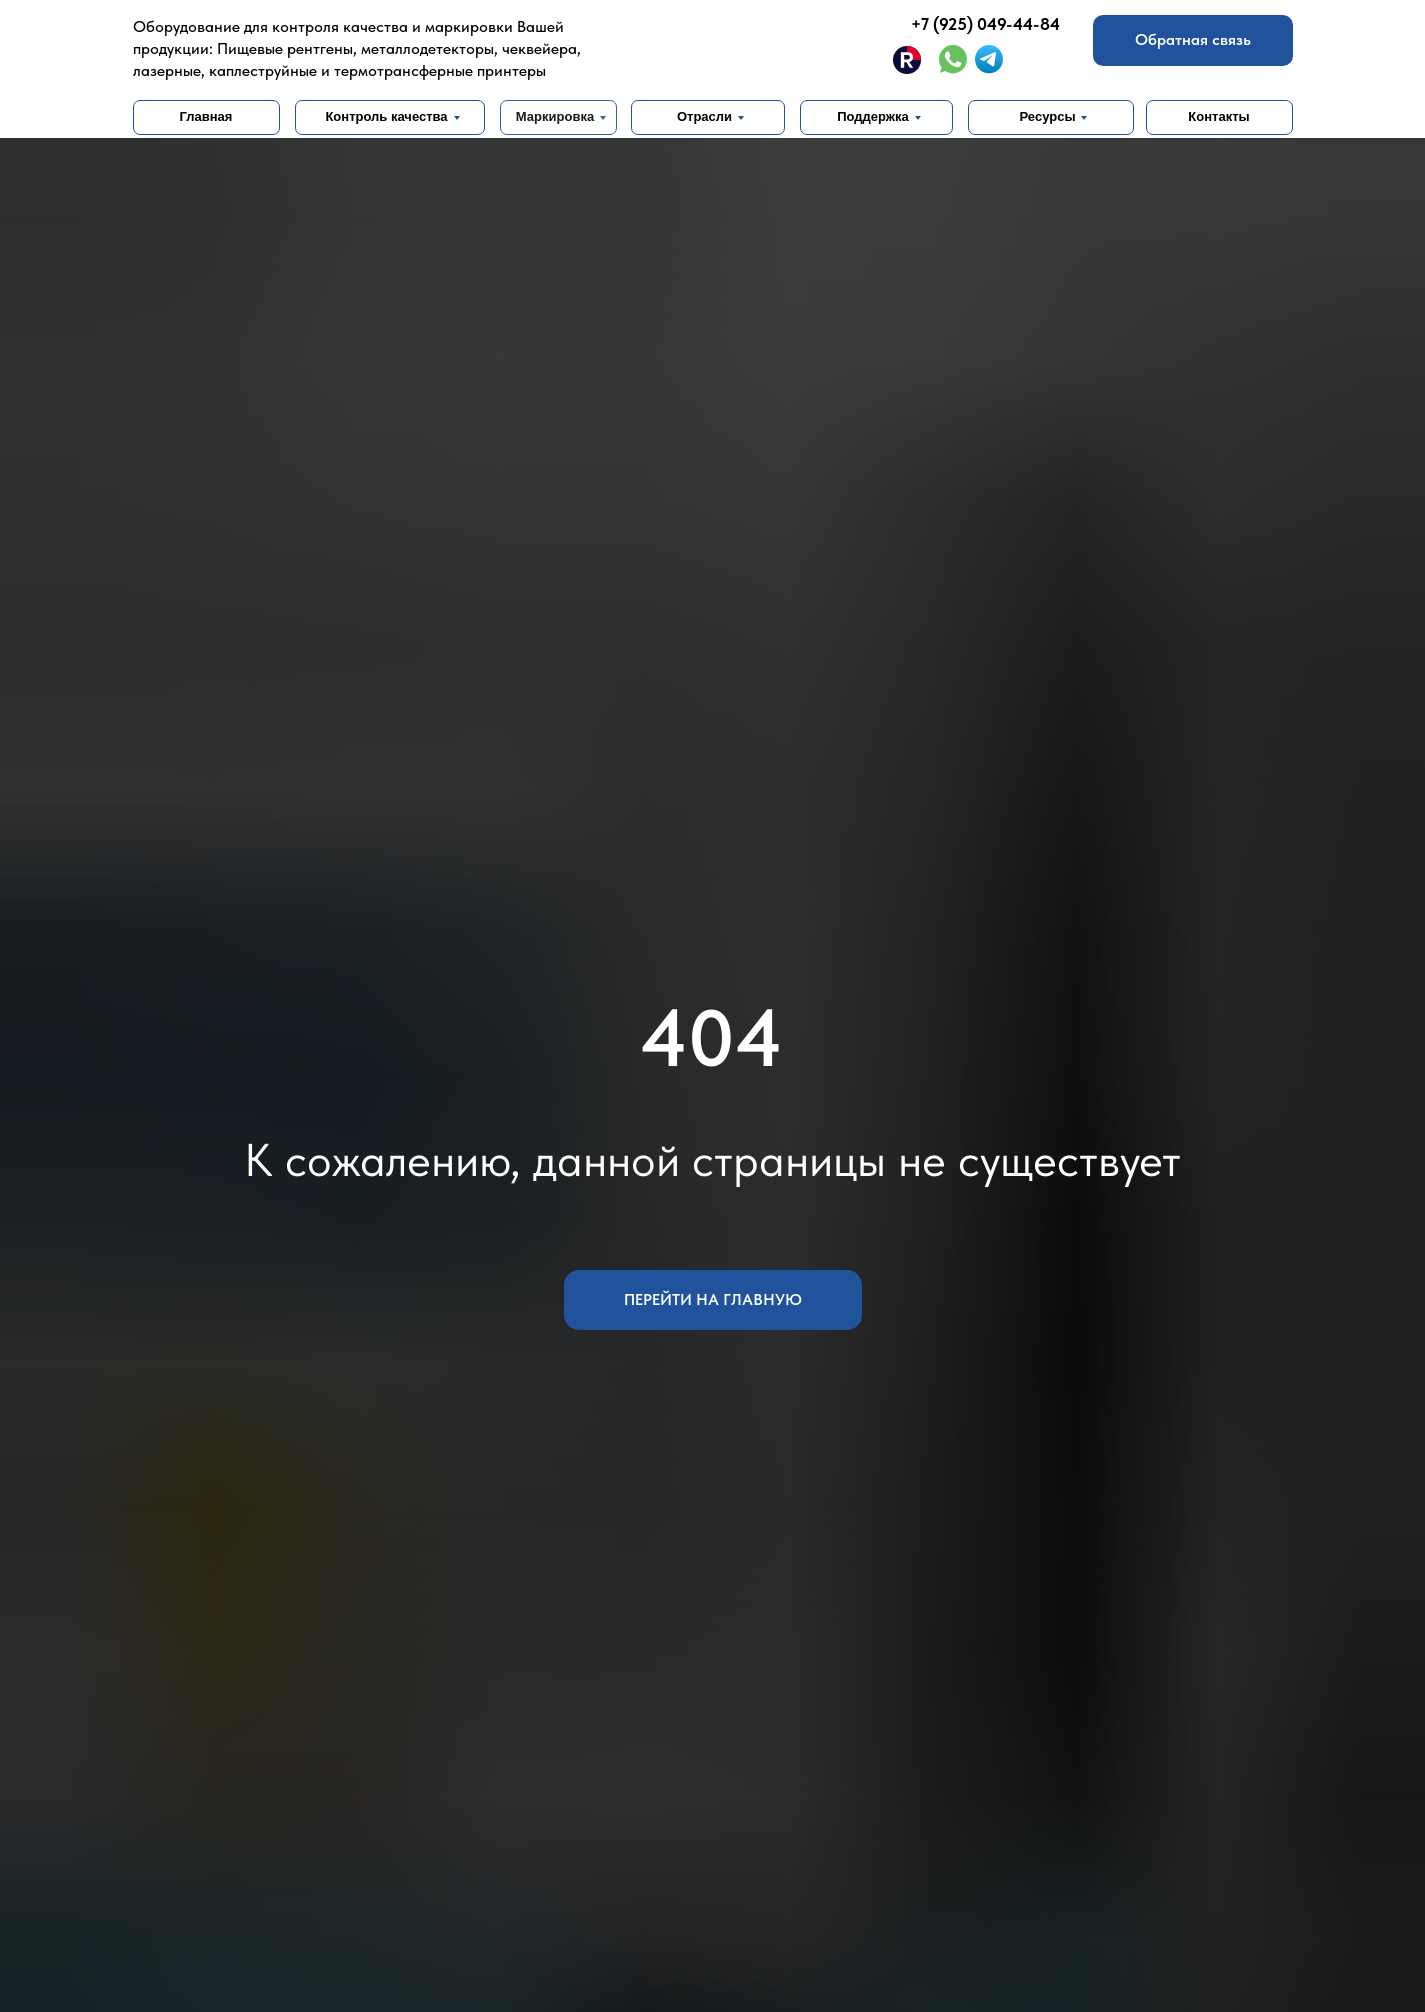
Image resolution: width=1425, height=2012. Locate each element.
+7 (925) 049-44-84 (985, 24)
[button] (1193, 40)
